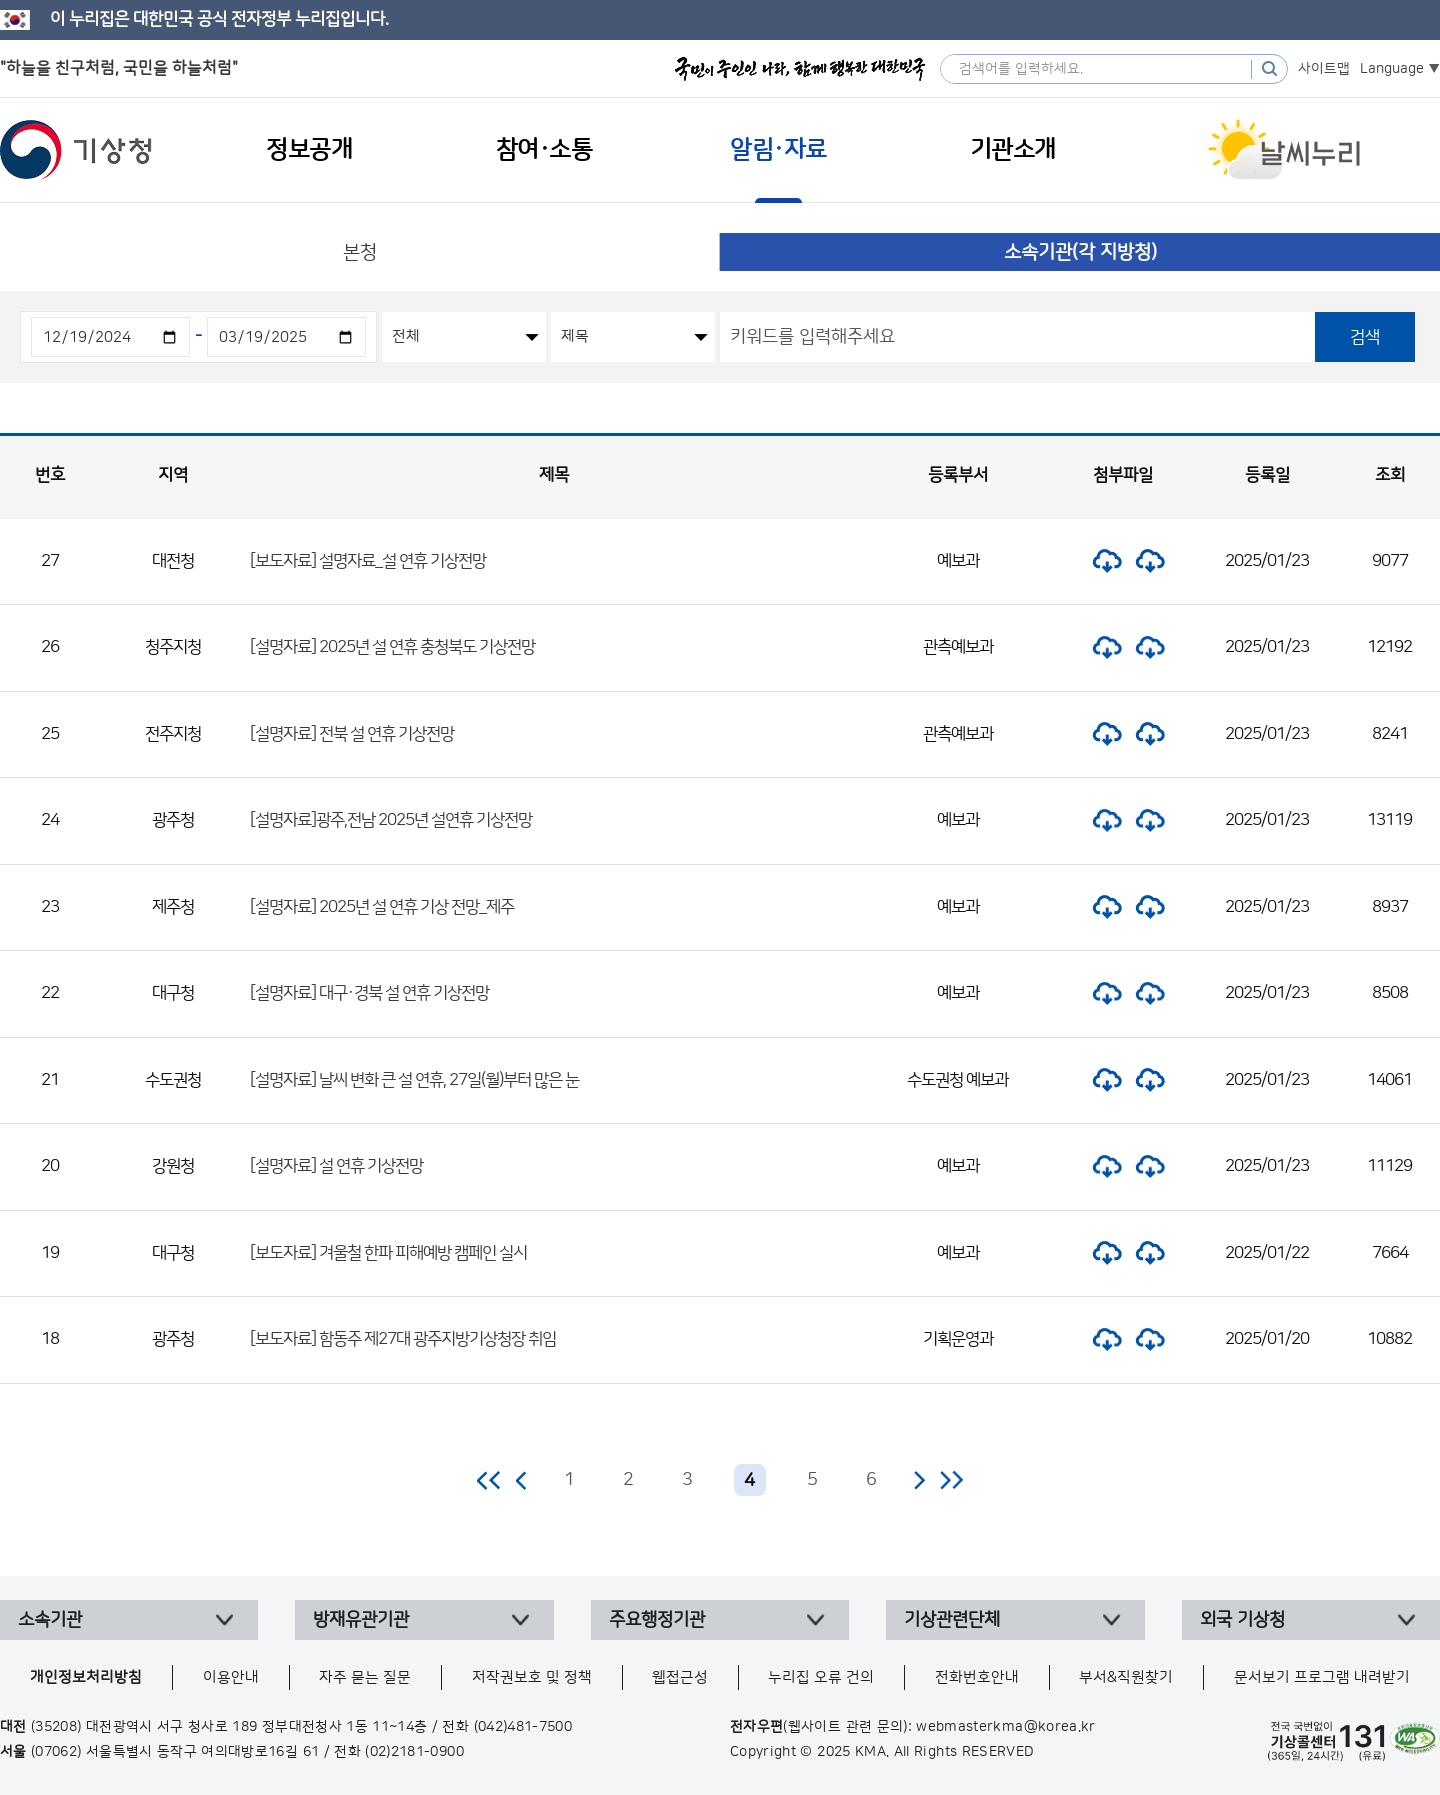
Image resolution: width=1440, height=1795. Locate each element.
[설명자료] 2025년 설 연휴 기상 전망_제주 (382, 907)
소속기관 (50, 1620)
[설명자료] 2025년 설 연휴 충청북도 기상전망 (392, 647)
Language (1392, 69)
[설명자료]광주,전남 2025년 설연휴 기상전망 (391, 820)
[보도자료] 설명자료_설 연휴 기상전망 (368, 561)
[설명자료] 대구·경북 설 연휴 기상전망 (369, 993)
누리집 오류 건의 (821, 1677)
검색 (1365, 337)
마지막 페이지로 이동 (951, 1480)
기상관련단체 (952, 1620)
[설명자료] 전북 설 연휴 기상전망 (352, 734)
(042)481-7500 (523, 1727)
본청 (360, 252)
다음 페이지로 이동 (919, 1480)
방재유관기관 (361, 1620)
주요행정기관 (657, 1620)
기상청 (76, 150)
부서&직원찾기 (1126, 1677)
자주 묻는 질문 (365, 1677)
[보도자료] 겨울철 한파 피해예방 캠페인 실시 (388, 1253)
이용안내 (231, 1677)
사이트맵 (1324, 69)
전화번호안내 (977, 1677)
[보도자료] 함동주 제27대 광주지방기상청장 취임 (403, 1339)
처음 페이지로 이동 (489, 1480)
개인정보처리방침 (86, 1677)
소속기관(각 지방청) (1080, 252)
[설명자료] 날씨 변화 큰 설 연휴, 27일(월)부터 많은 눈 (414, 1080)
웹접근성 (680, 1677)
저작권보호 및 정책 (532, 1677)
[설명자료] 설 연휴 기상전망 (336, 1166)
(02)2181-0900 (414, 1752)
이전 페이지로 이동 (522, 1480)
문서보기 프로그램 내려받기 (1322, 1677)
